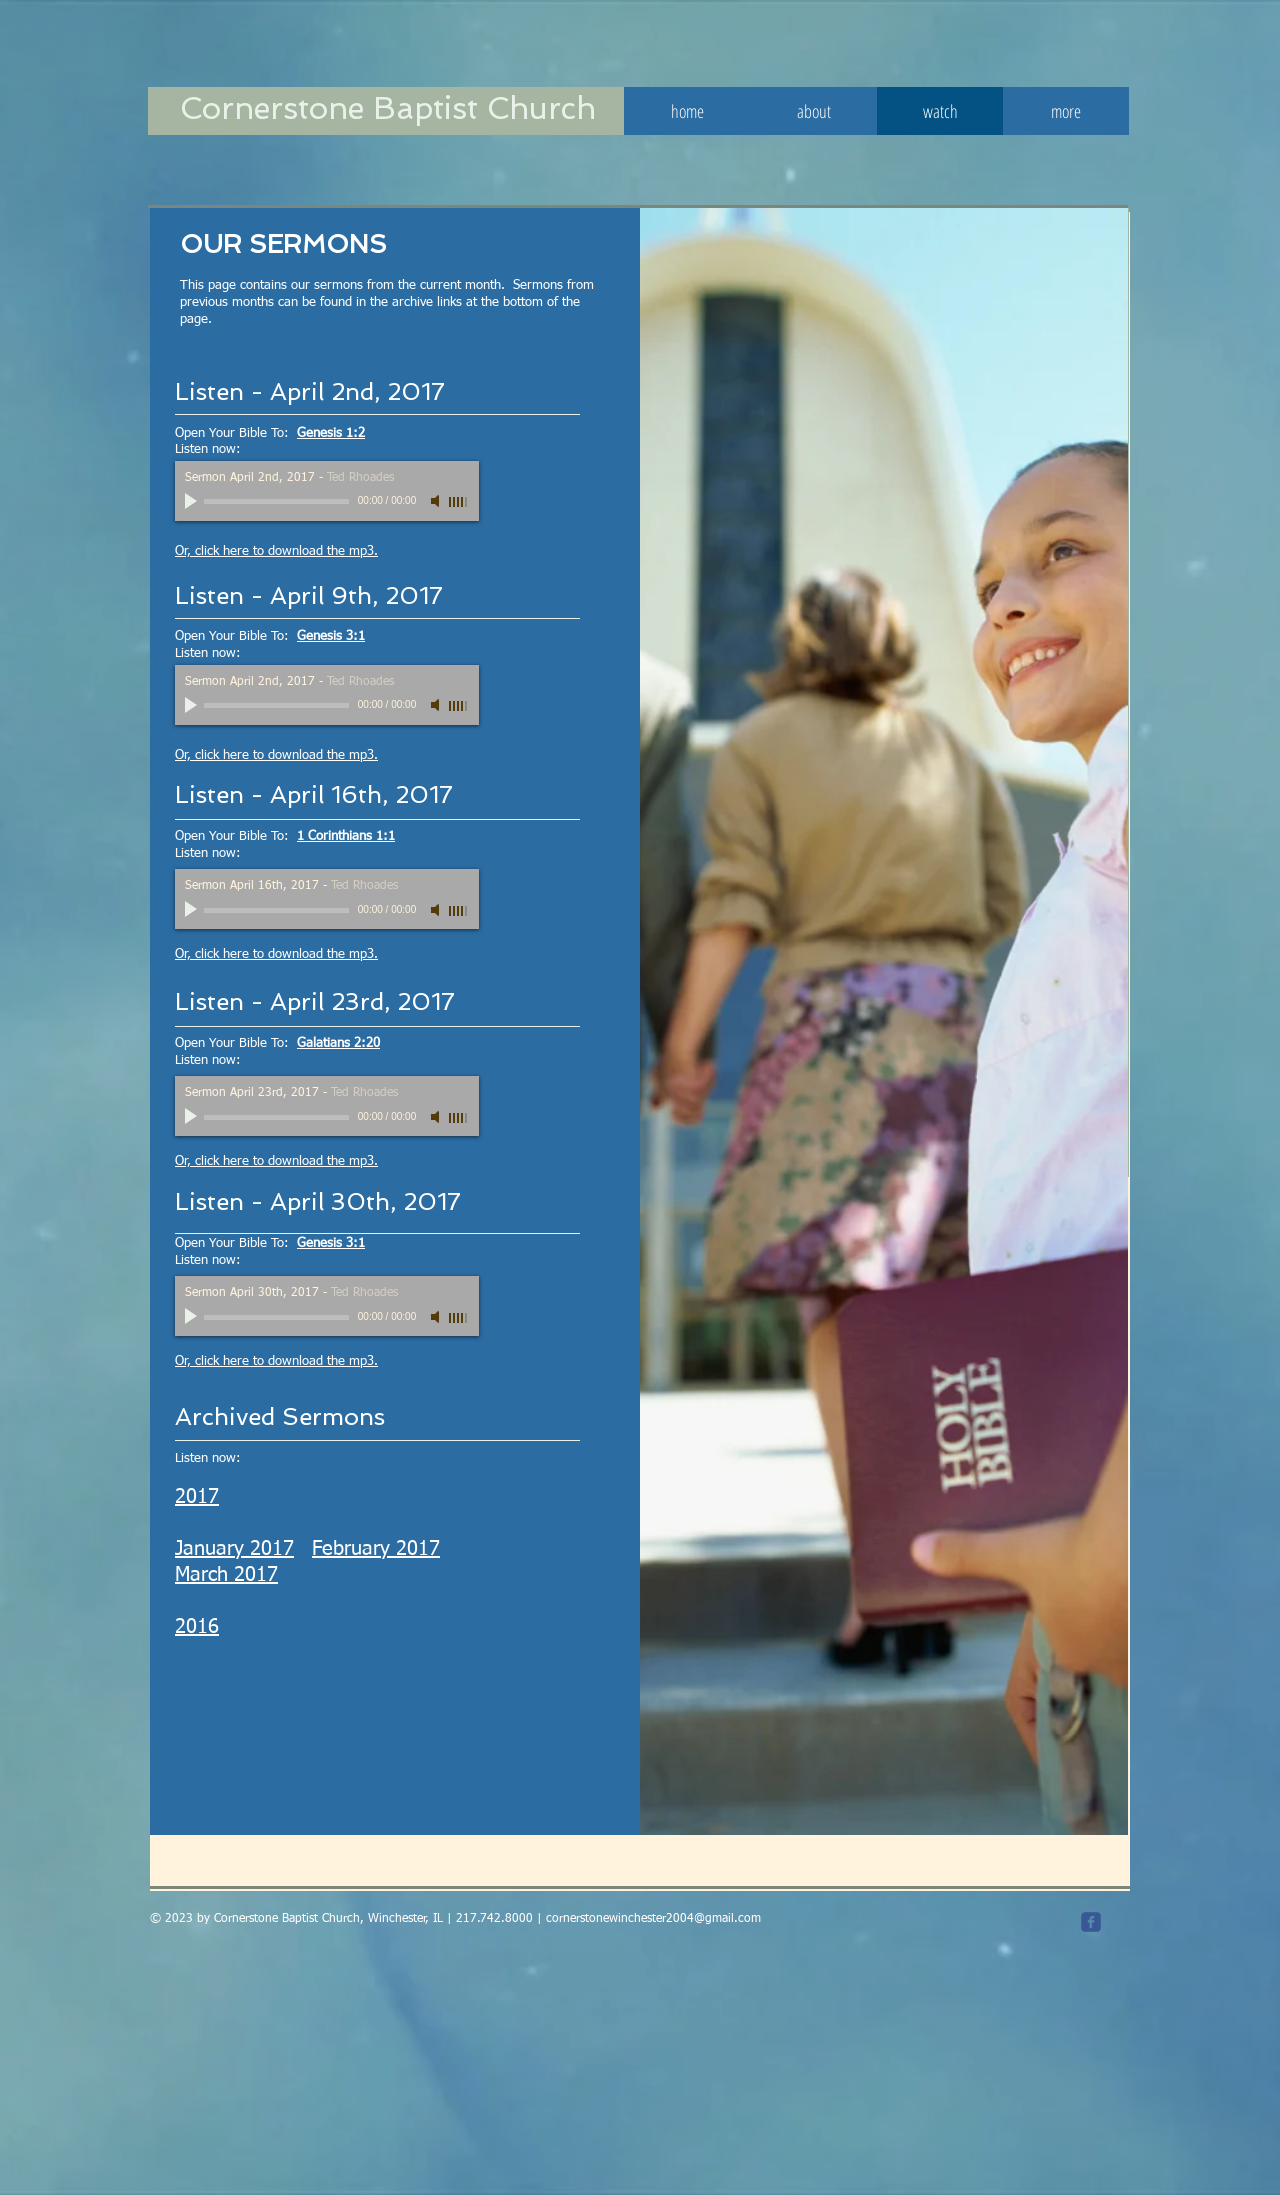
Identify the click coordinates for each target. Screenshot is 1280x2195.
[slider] (459, 502)
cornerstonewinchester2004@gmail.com (653, 1919)
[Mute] (437, 501)
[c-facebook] (1091, 1922)
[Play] (193, 501)
